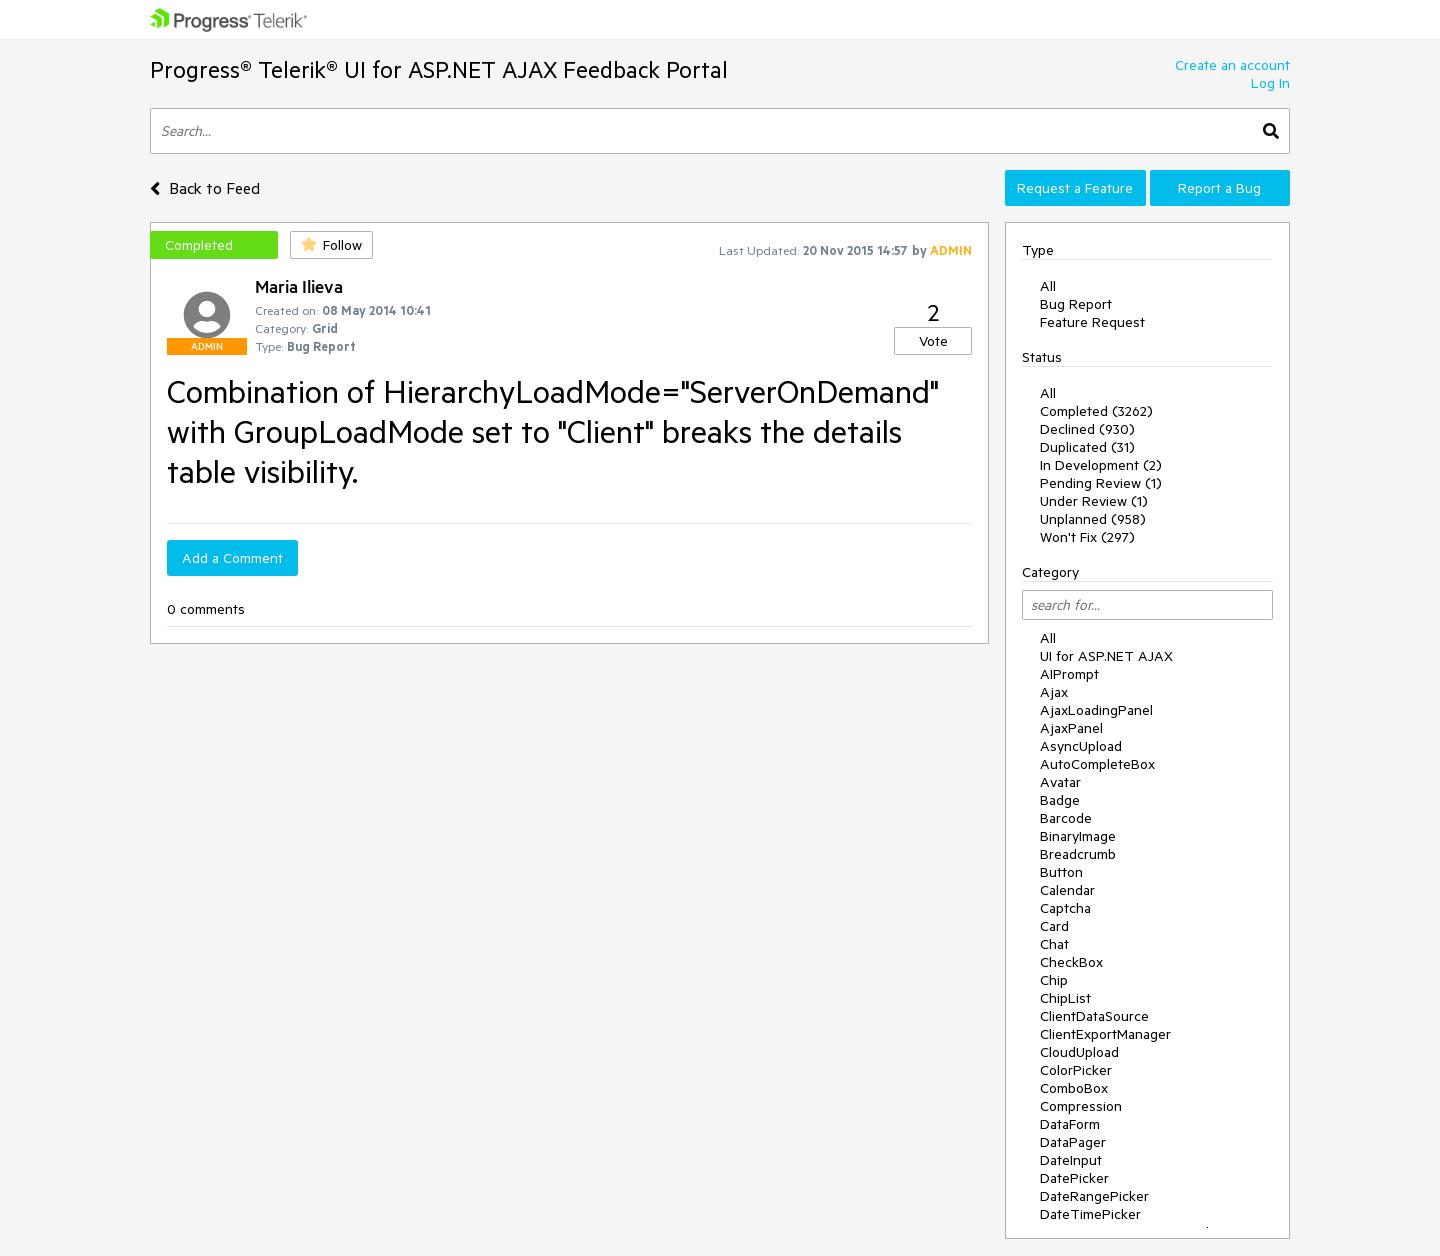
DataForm (1070, 1124)
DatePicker (1074, 1178)
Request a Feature (1075, 188)
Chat (1054, 944)
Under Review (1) (1094, 501)
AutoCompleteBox (1097, 764)
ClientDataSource (1094, 1016)
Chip (1054, 980)
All (1048, 286)
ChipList (1065, 998)
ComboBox (1074, 1088)
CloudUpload (1079, 1052)
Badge (1060, 800)
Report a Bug (1219, 188)
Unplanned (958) (1093, 519)
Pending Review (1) (1101, 483)
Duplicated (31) (1087, 447)
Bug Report (1076, 304)
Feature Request (1092, 322)
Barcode (1066, 818)
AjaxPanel (1071, 728)
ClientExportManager (1105, 1034)
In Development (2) (1101, 465)
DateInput (1071, 1160)
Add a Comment (232, 558)
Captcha (1065, 908)
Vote (933, 341)
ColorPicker (1076, 1070)
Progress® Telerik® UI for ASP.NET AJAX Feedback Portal (439, 69)
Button (1061, 872)
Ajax (1054, 692)
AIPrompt (1069, 674)
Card (1054, 926)
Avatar (1060, 782)
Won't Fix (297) (1087, 537)
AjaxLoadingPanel (1096, 710)
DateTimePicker (1090, 1214)
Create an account (1232, 65)
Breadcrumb (1078, 854)
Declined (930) (1087, 429)
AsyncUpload (1081, 746)
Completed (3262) (1096, 411)
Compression (1081, 1106)
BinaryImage (1078, 836)
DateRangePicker (1094, 1196)
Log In (1270, 83)
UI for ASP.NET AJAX (1106, 656)
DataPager (1073, 1142)
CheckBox (1071, 962)
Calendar (1067, 890)
